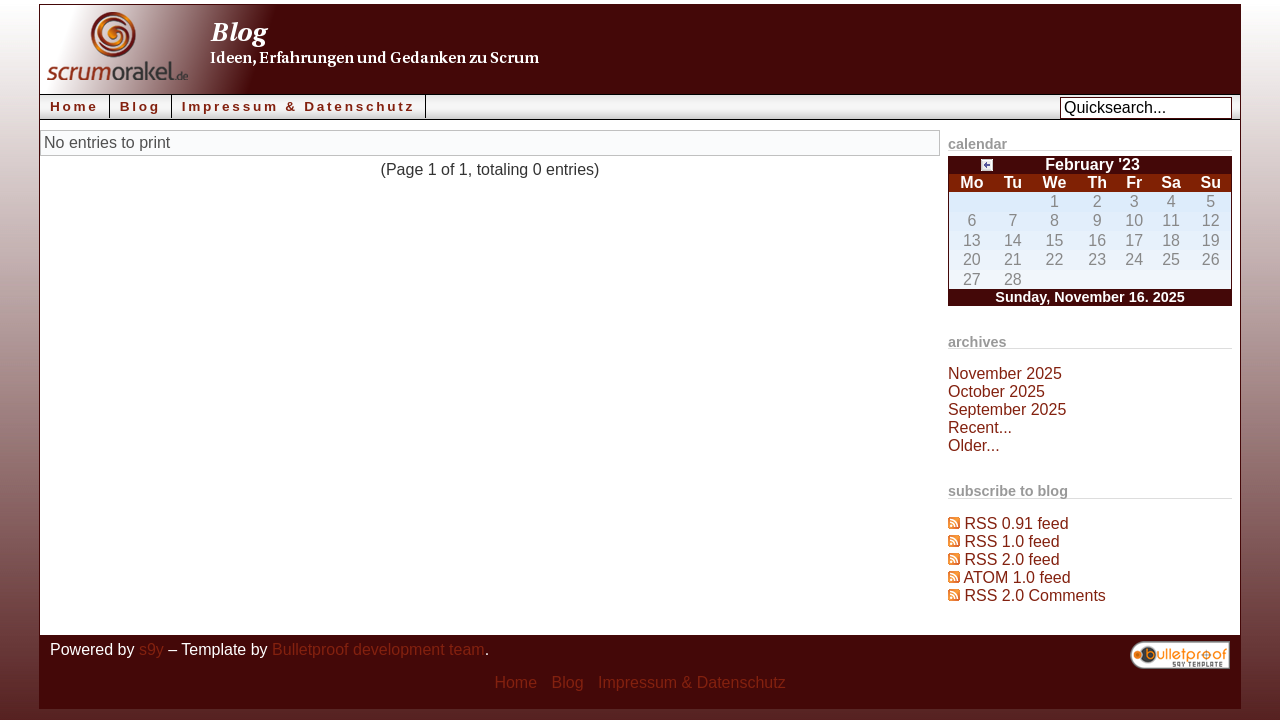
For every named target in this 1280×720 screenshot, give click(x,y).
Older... (974, 445)
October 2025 (996, 391)
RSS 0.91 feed (1016, 523)
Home (74, 106)
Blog (140, 106)
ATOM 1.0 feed (1017, 577)
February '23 (1092, 164)
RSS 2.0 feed (1011, 559)
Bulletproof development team (378, 649)
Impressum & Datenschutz (298, 106)
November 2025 (1005, 373)
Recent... (980, 427)
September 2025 (1007, 409)
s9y (151, 649)
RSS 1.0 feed (1011, 541)
